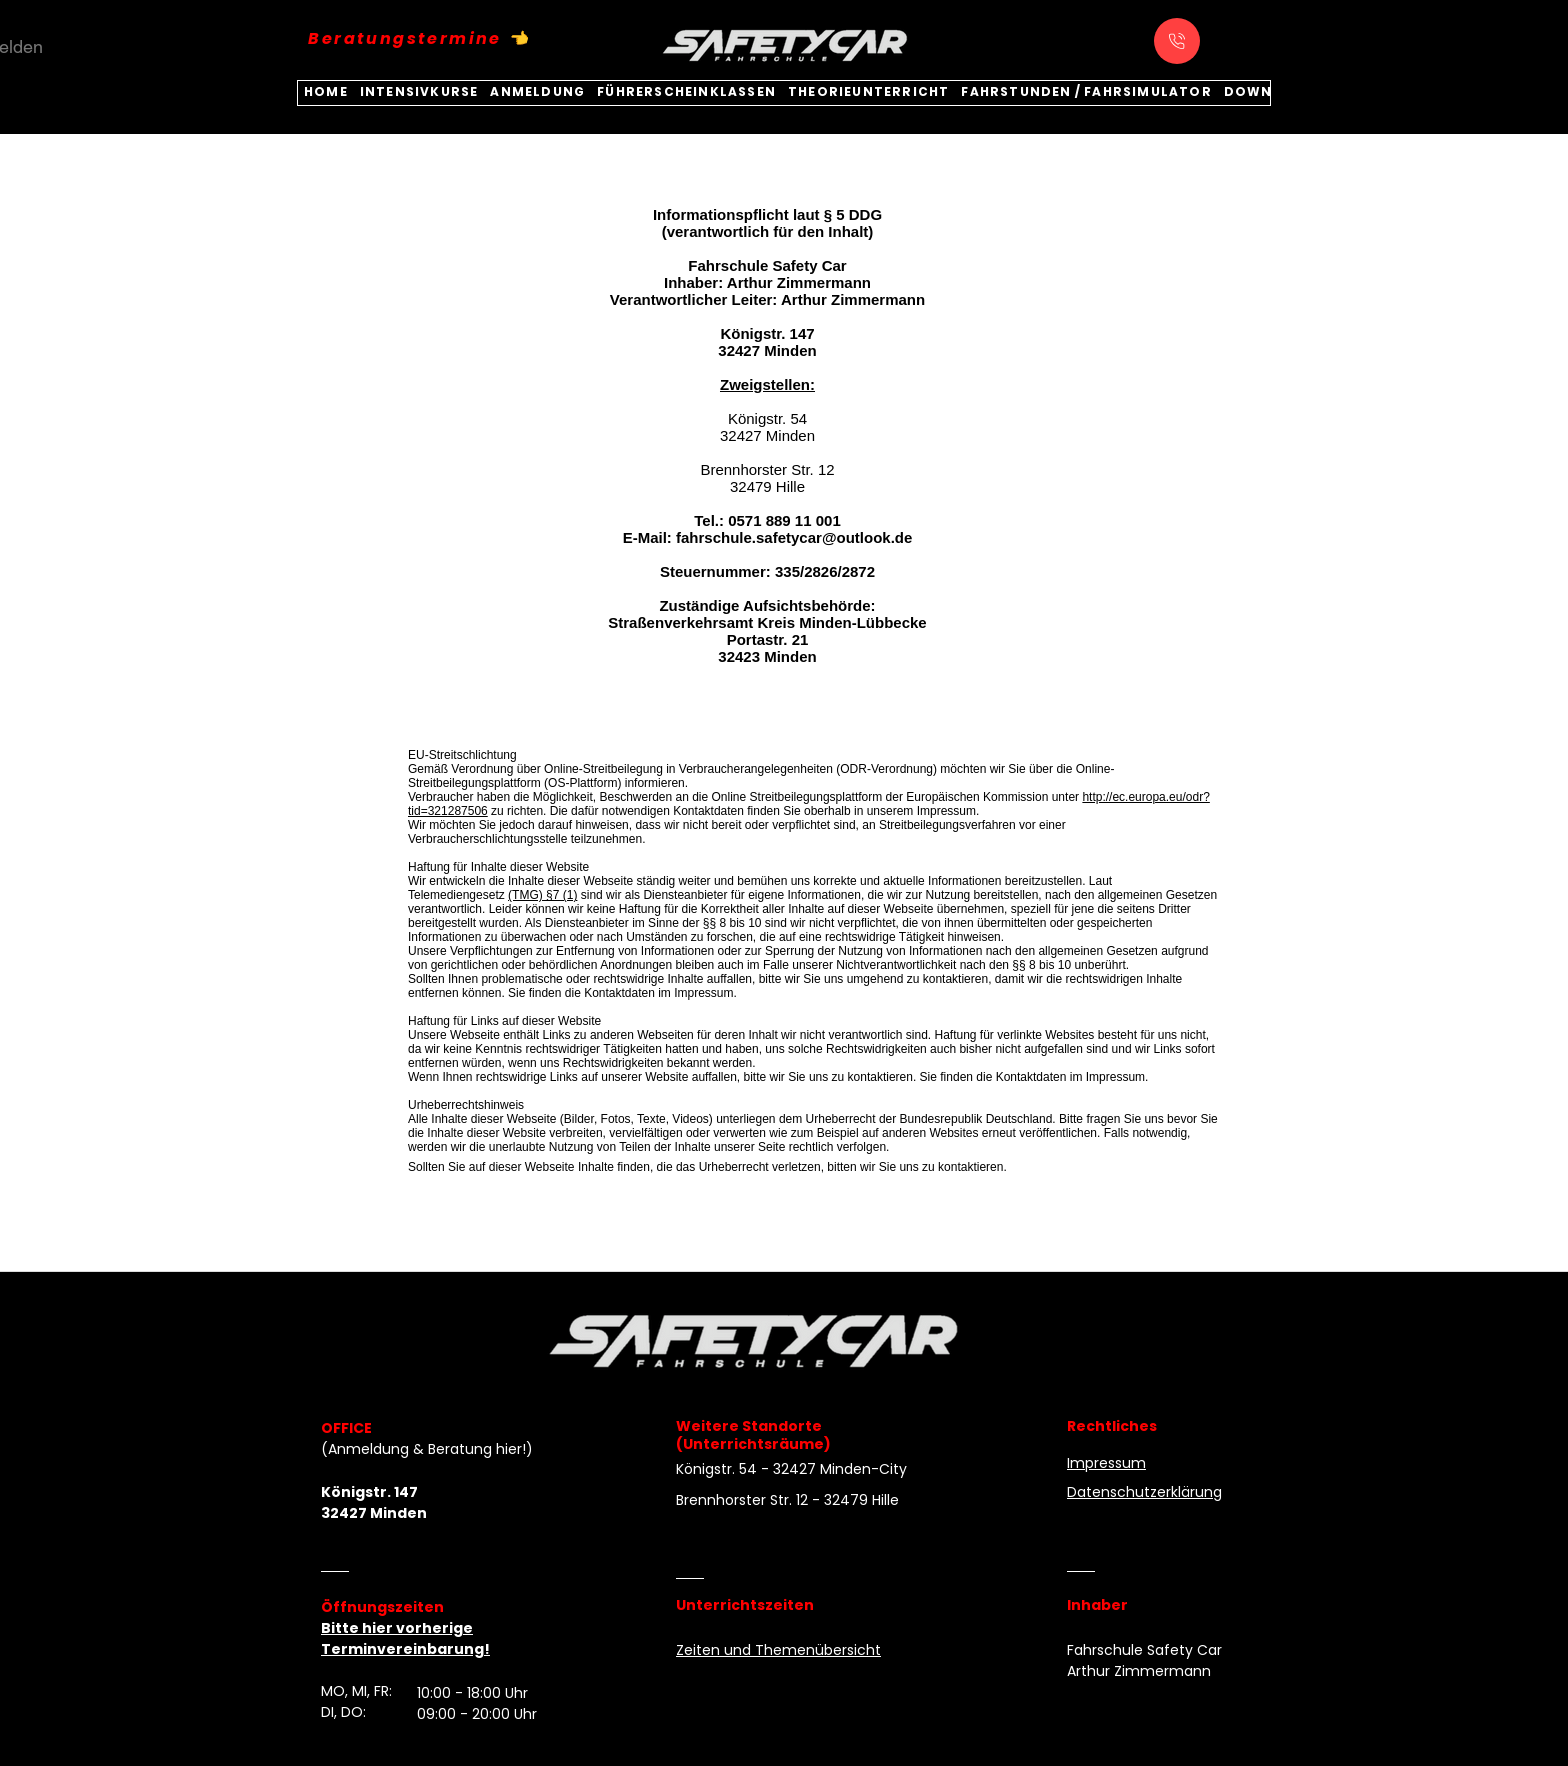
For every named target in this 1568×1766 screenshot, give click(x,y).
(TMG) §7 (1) (542, 895)
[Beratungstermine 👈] (419, 38)
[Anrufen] (1177, 41)
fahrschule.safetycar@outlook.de (794, 537)
